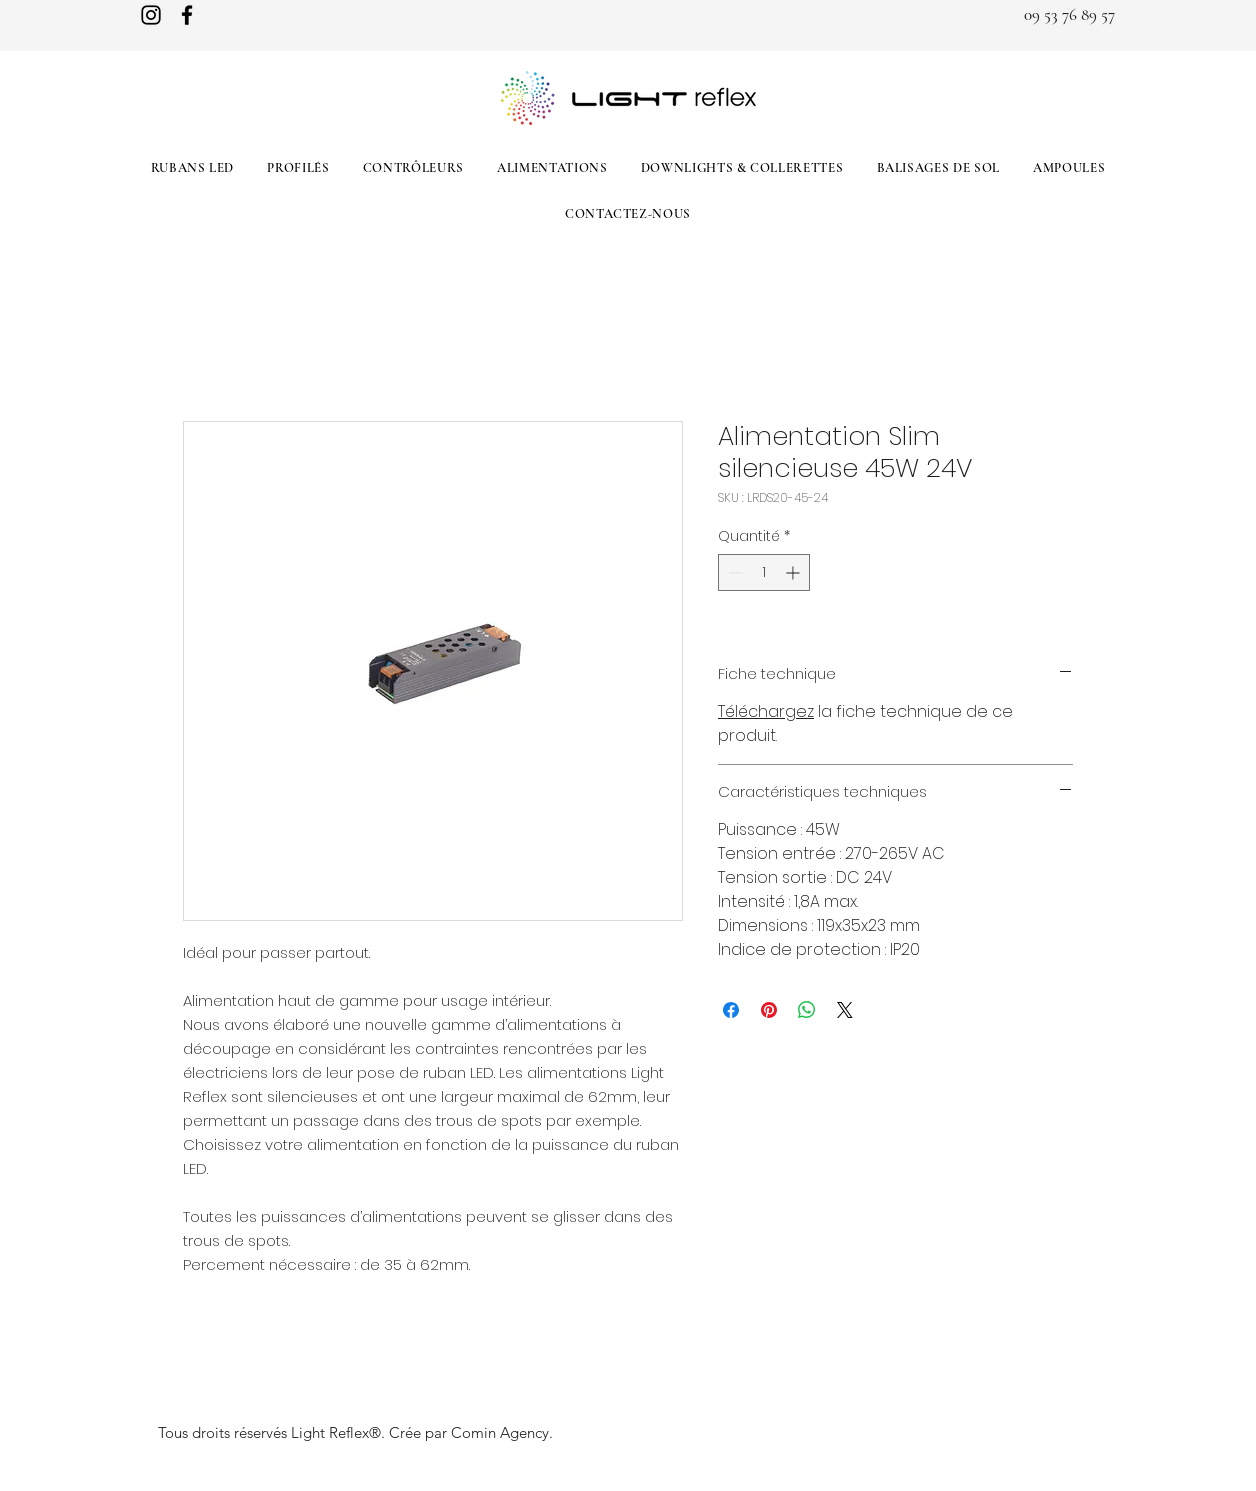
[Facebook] (187, 15)
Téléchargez (766, 711)
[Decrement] (733, 572)
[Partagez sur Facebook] (731, 1010)
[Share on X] (845, 1010)
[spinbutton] (764, 572)
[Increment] (794, 572)
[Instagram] (151, 15)
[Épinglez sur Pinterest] (769, 1010)
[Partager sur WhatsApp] (807, 1010)
